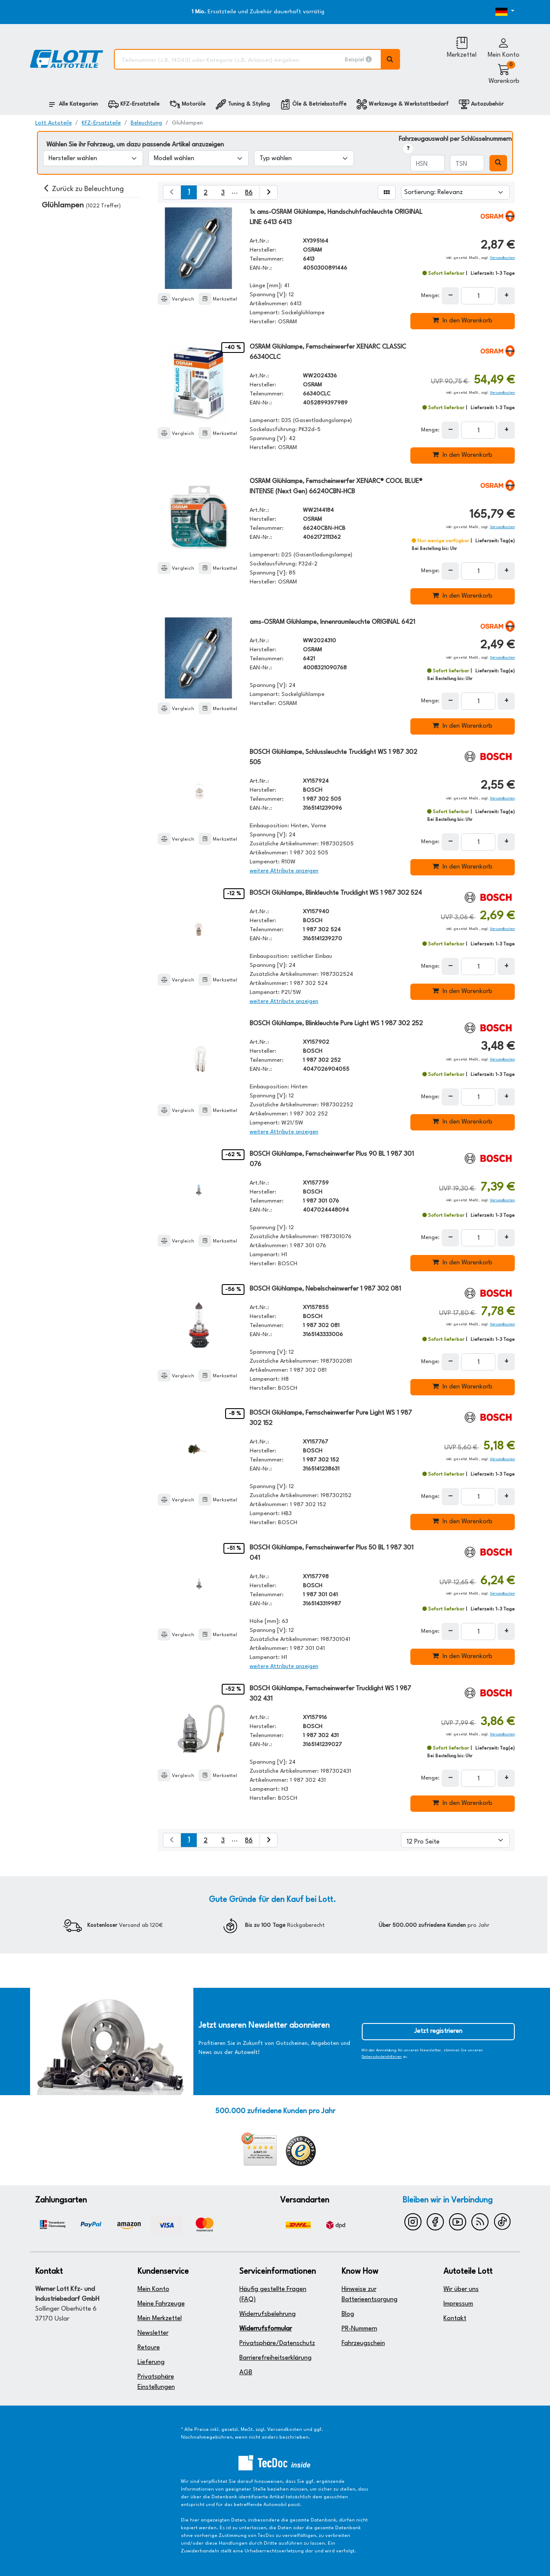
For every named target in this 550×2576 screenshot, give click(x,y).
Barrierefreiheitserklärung (275, 2358)
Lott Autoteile (53, 123)
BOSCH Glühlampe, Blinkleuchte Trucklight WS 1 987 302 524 (336, 893)
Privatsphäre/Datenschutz (277, 2343)
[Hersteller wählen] (93, 158)
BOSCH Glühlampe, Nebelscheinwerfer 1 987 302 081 (325, 1289)
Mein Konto (153, 2289)
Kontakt (454, 2318)
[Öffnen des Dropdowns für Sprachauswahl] (494, 12)
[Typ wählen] (304, 158)
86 (249, 193)
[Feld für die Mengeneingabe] (478, 295)
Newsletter (153, 2333)
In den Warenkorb (462, 320)
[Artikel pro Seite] (455, 1840)
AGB (245, 2372)
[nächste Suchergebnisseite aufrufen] (268, 192)
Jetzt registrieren (438, 2031)
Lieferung (151, 2362)
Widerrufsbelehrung (267, 2314)
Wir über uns (461, 2289)
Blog (348, 2314)
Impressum (458, 2304)
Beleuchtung (146, 123)
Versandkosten (502, 258)
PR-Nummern (359, 2329)
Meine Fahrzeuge (161, 2304)
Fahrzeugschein (363, 2343)
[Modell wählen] (198, 158)
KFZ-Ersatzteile (101, 123)
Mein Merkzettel (160, 2318)
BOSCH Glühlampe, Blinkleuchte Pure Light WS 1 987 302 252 (336, 1024)
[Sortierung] (455, 192)
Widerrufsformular (265, 2329)
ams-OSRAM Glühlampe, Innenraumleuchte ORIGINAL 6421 (332, 622)
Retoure (149, 2348)
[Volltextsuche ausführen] (390, 59)
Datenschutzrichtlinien (382, 2057)
